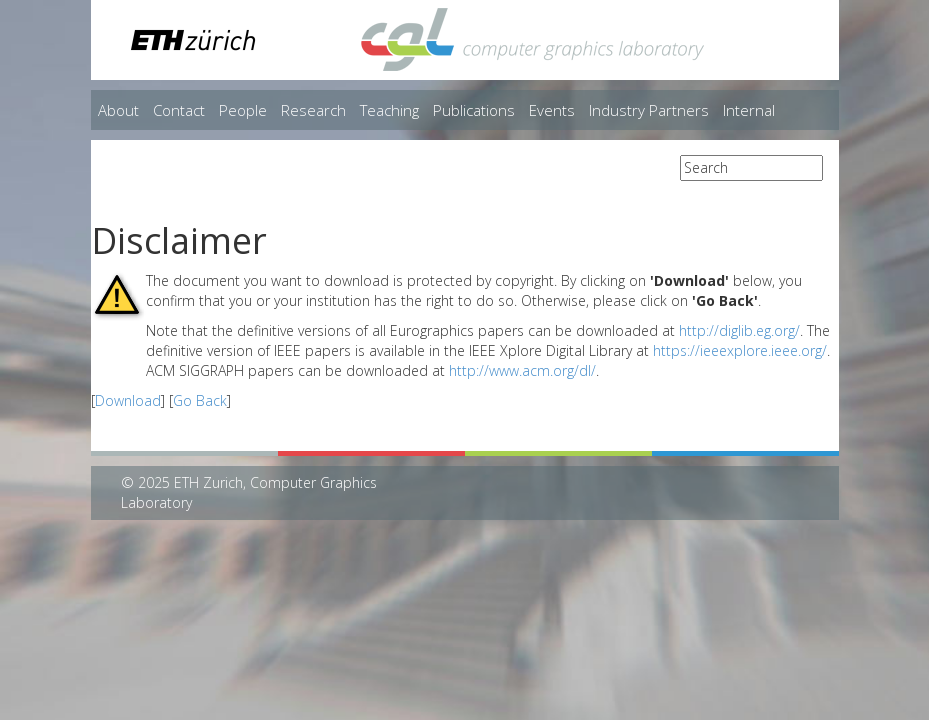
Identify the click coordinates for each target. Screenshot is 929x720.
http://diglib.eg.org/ (739, 330)
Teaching (389, 110)
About (118, 110)
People (243, 110)
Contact (179, 110)
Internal (749, 110)
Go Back (200, 400)
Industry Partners (649, 110)
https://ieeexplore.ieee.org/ (740, 350)
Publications (474, 110)
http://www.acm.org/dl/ (522, 370)
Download (128, 400)
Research (313, 110)
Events (552, 110)
